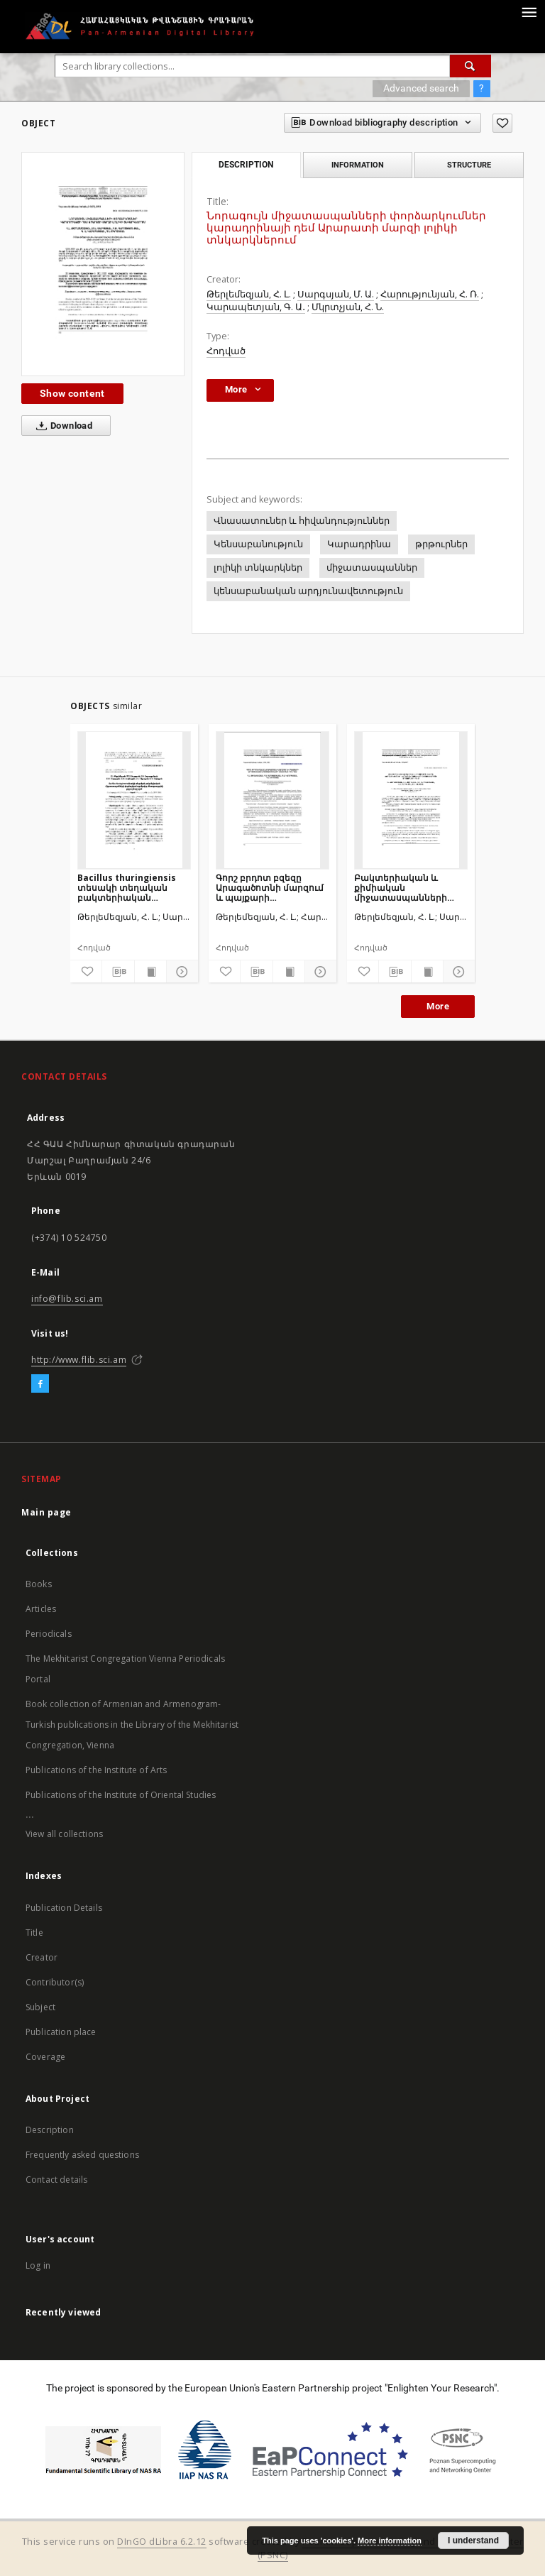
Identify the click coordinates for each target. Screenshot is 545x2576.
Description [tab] (246, 165)
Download (61, 426)
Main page (46, 1512)
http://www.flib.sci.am (78, 1360)
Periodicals (49, 1634)
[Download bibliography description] (117, 972)
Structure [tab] (469, 165)
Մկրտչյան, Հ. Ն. (348, 307)
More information (390, 2540)
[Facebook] (40, 1384)
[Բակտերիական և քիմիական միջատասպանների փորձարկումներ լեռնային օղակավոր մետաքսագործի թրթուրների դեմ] (411, 800)
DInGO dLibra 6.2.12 (162, 2542)
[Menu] (528, 11)
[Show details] (180, 972)
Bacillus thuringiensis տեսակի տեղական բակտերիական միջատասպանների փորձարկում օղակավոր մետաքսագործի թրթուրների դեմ (133, 888)
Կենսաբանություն (258, 544)
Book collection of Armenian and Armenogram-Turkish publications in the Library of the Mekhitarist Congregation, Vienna (132, 1724)
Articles (41, 1609)
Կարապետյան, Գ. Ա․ (256, 307)
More (437, 1006)
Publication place (61, 2032)
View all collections (64, 1834)
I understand (473, 2540)
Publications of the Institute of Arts (96, 1770)
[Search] (470, 66)
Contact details (56, 2180)
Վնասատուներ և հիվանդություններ (302, 521)
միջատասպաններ (371, 567)
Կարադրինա (359, 544)
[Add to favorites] (502, 123)
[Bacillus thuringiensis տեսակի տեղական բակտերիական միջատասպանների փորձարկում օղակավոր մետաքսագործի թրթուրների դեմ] (134, 800)
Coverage (45, 2057)
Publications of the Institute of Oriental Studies (121, 1795)
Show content (72, 393)
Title (34, 1932)
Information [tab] (357, 165)
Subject (40, 2007)
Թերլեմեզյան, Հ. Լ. (249, 294)
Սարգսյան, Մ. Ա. (335, 294)
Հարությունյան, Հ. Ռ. (429, 294)
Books (39, 1584)
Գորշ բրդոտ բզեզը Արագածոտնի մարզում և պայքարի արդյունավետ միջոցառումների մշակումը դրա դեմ (270, 888)
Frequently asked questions (82, 2155)
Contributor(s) (55, 1982)
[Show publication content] (150, 972)
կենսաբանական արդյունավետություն (308, 591)
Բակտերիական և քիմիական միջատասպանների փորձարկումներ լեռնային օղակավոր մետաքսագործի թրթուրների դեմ (401, 888)
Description (50, 2130)
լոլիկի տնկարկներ (258, 567)
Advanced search (421, 88)
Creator (41, 1957)
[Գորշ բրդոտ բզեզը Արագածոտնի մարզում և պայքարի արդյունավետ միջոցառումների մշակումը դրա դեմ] (272, 800)
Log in (38, 2265)
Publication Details (64, 1908)
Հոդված (226, 351)
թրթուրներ (441, 544)
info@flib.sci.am (67, 1299)
